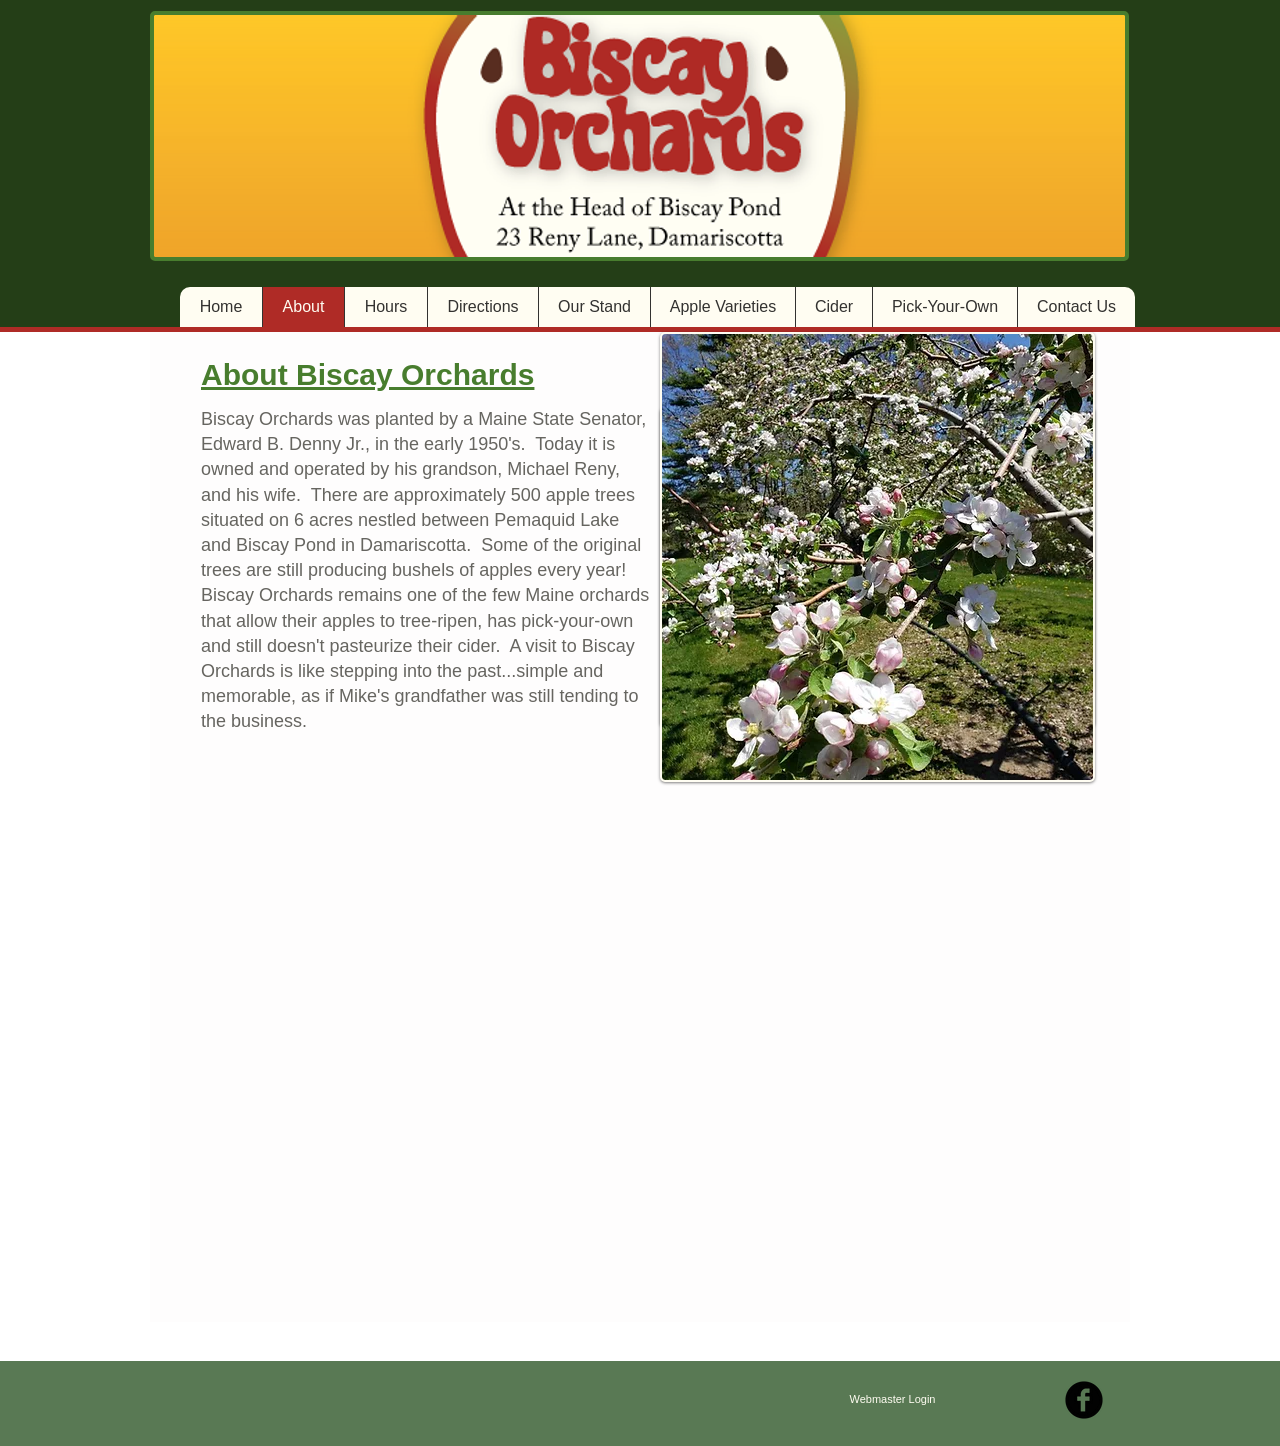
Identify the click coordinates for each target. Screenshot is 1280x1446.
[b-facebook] (1084, 1400)
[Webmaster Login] (892, 1400)
